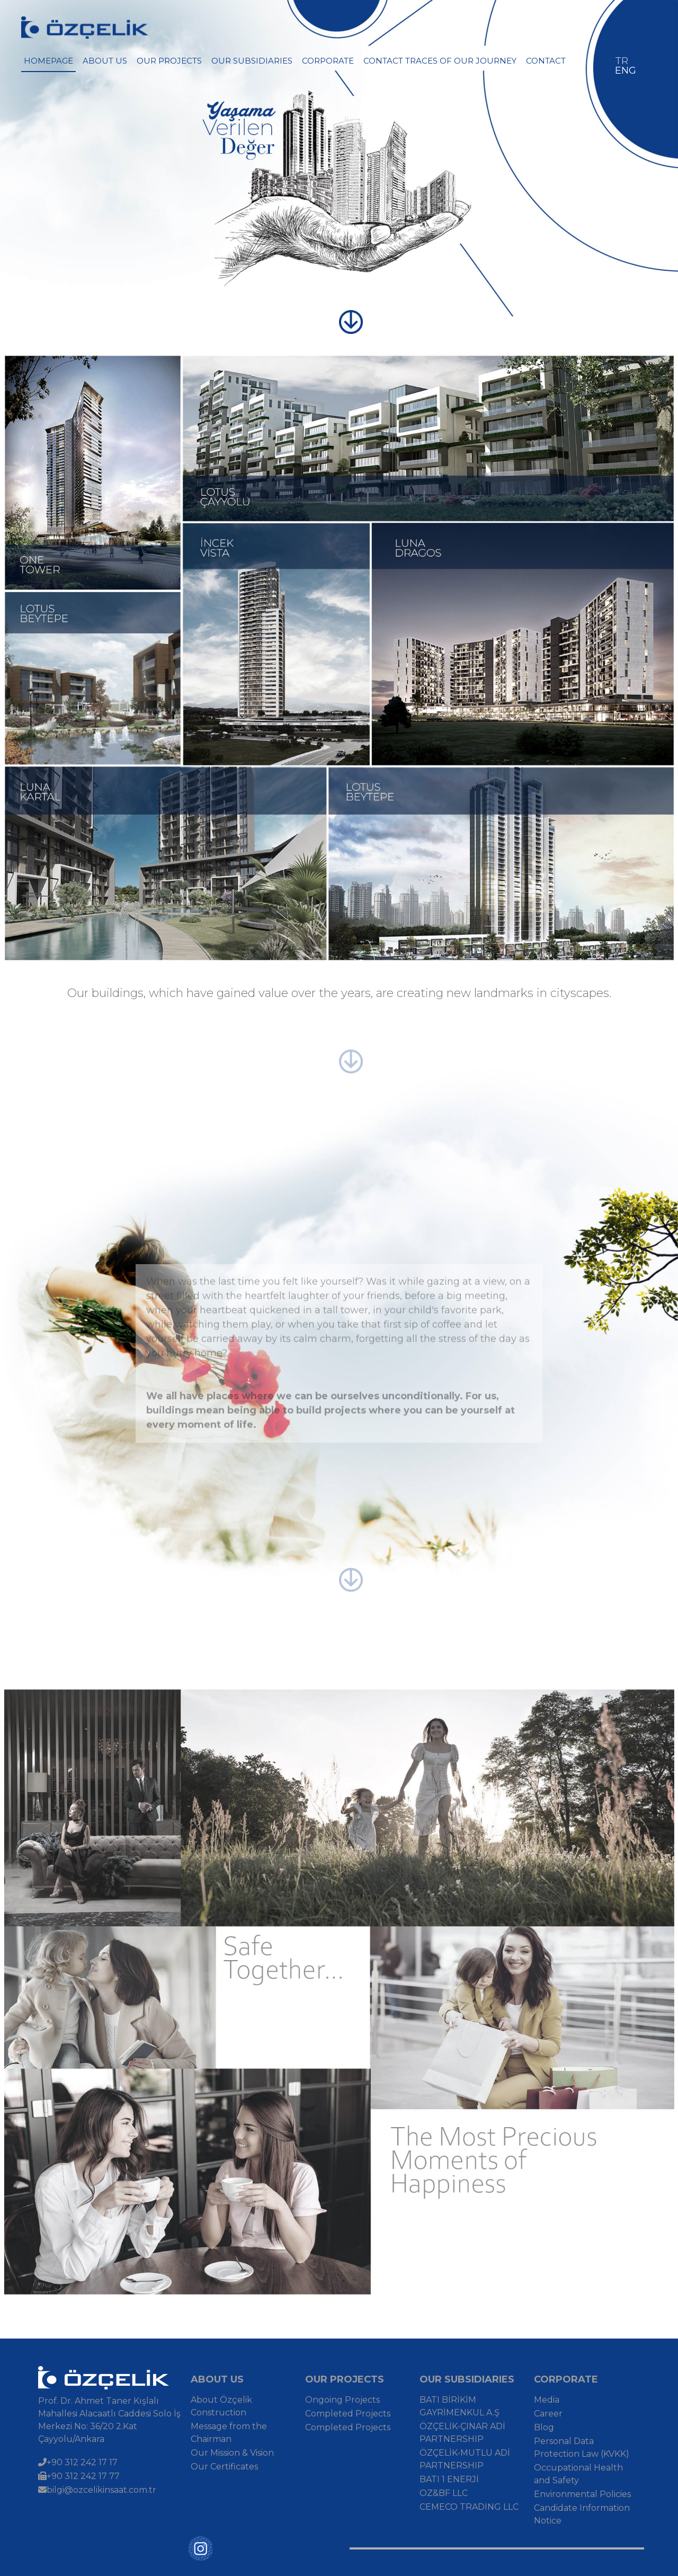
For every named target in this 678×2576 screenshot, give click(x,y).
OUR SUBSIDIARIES (251, 61)
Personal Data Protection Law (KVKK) (581, 2447)
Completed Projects (347, 2414)
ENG (625, 70)
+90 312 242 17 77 (79, 2476)
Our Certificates (224, 2467)
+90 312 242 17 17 (78, 2462)
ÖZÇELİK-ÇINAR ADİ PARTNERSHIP (462, 2432)
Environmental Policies (582, 2494)
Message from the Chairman (229, 2432)
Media (546, 2400)
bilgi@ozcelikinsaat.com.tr (97, 2490)
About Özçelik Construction (221, 2406)
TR (621, 61)
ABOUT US (105, 61)
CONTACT (546, 61)
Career (548, 2414)
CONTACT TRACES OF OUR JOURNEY (439, 61)
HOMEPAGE (48, 61)
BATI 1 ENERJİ (449, 2479)
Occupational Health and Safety (578, 2474)
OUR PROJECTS (169, 61)
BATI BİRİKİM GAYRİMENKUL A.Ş (459, 2406)
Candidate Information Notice (582, 2514)
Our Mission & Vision (232, 2453)
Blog (544, 2427)
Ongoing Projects (342, 2400)
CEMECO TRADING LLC (469, 2507)
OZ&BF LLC (444, 2493)
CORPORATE (328, 61)
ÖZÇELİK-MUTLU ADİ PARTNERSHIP (465, 2459)
